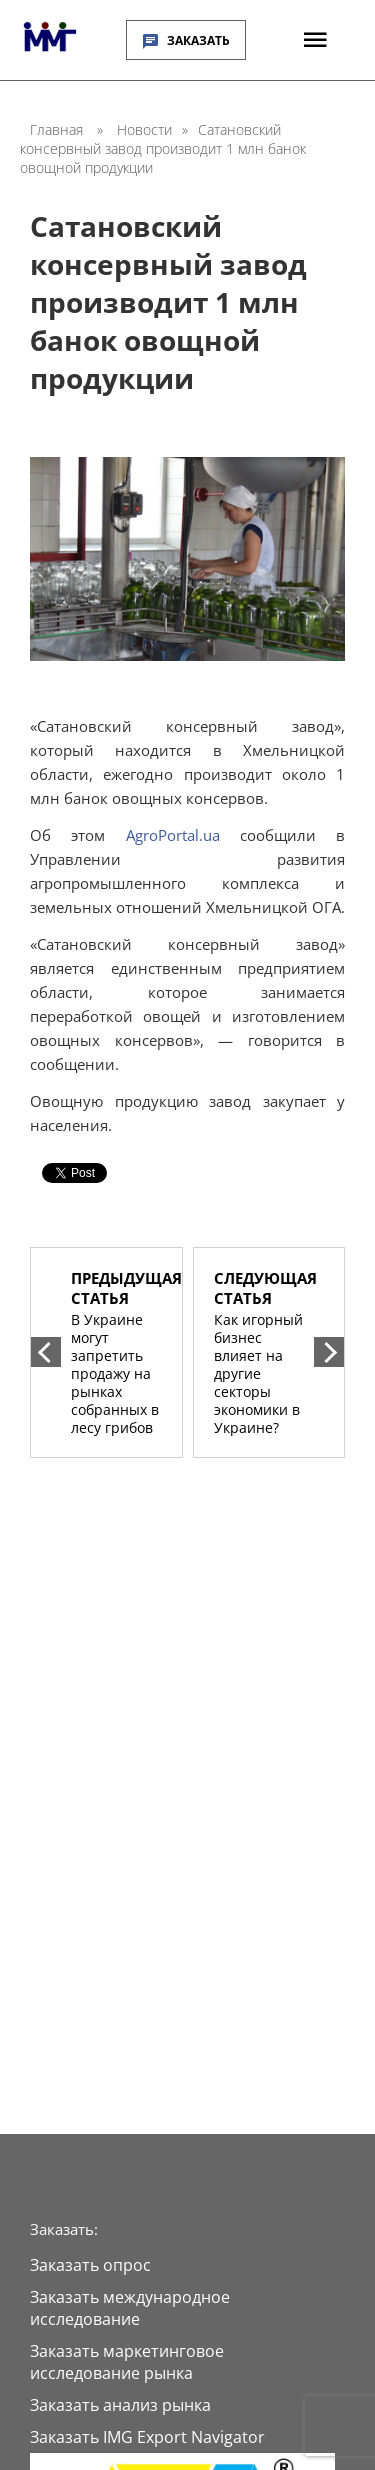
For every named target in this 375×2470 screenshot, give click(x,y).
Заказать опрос (90, 2265)
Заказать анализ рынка (120, 2405)
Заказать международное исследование (130, 2308)
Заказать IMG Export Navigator (147, 2437)
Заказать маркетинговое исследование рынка (127, 2362)
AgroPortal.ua (183, 835)
